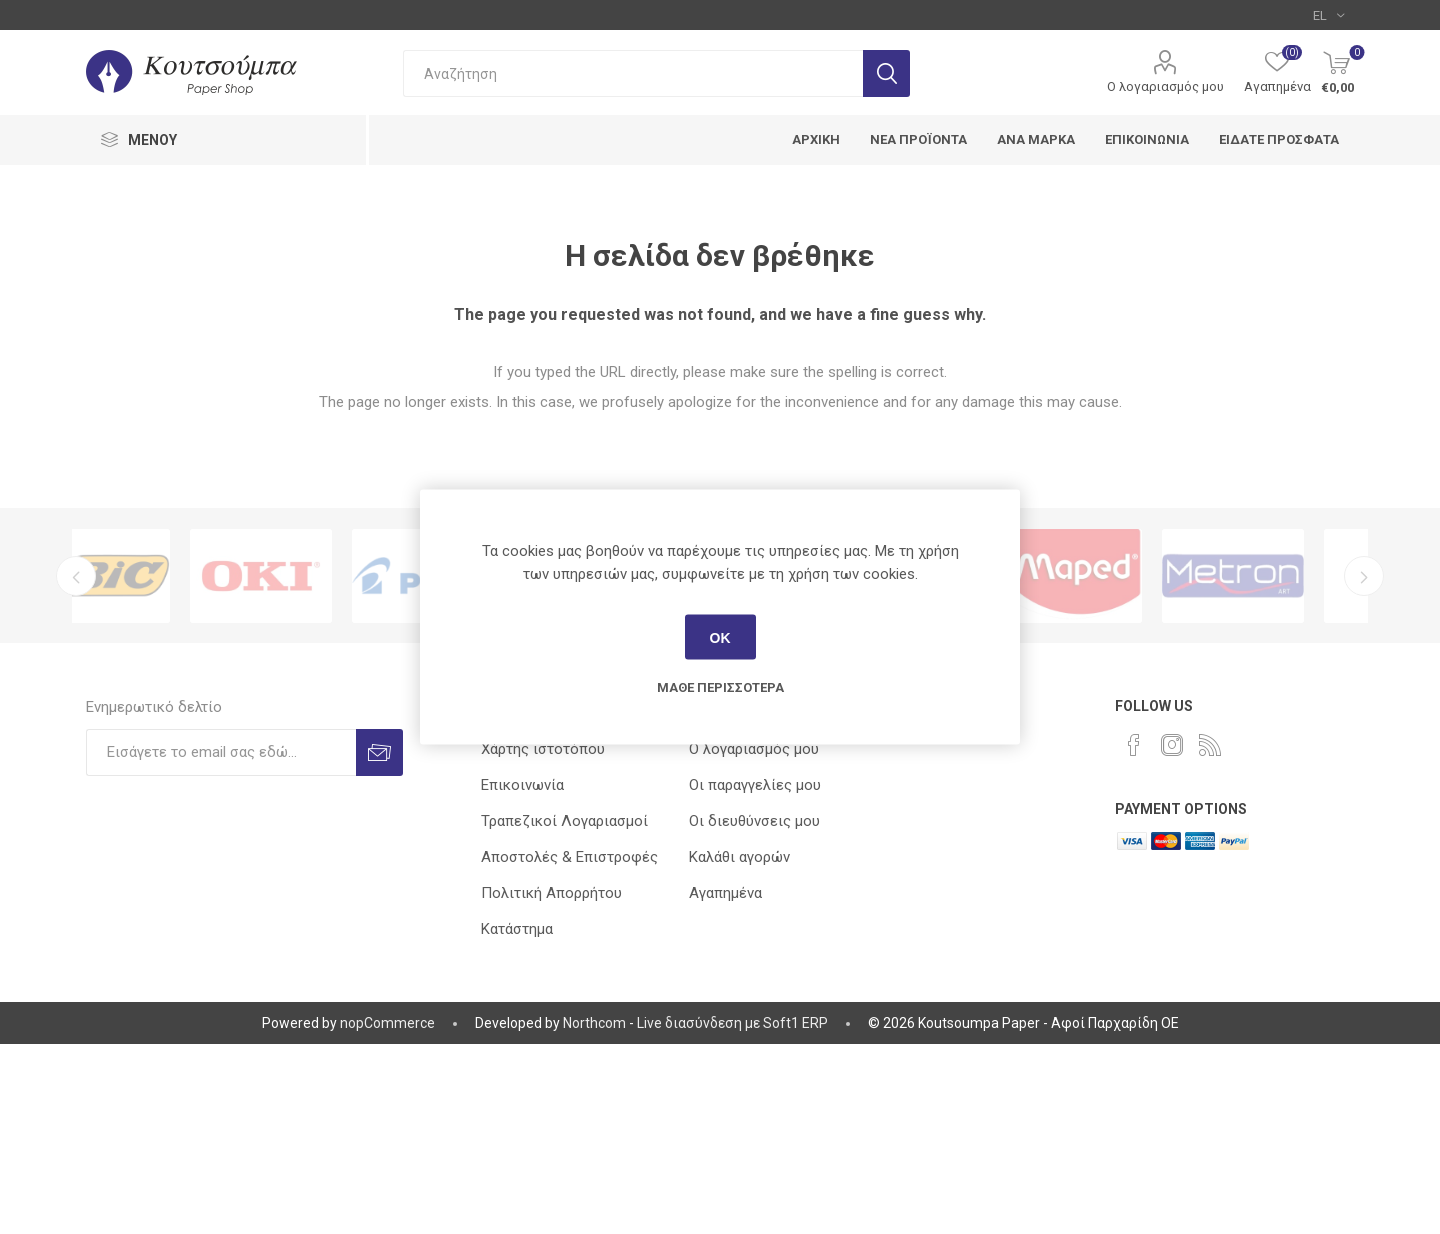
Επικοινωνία (522, 785)
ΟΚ (720, 637)
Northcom (594, 1023)
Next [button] (1364, 576)
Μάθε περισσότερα (720, 687)
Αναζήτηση (886, 73)
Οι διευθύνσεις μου (754, 821)
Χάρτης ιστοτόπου (543, 749)
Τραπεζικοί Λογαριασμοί (564, 821)
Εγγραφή (379, 752)
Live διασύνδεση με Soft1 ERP (732, 1023)
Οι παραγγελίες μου (755, 785)
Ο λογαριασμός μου (1165, 86)
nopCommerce (387, 1023)
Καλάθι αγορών (739, 857)
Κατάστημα (517, 929)
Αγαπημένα (725, 893)
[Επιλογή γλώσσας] (1328, 15)
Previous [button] (76, 576)
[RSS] (1210, 745)
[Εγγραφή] (221, 752)
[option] (153, 576)
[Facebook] (1134, 745)
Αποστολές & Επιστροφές (569, 857)
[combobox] (633, 73)
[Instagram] (1172, 745)
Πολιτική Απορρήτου (551, 893)
